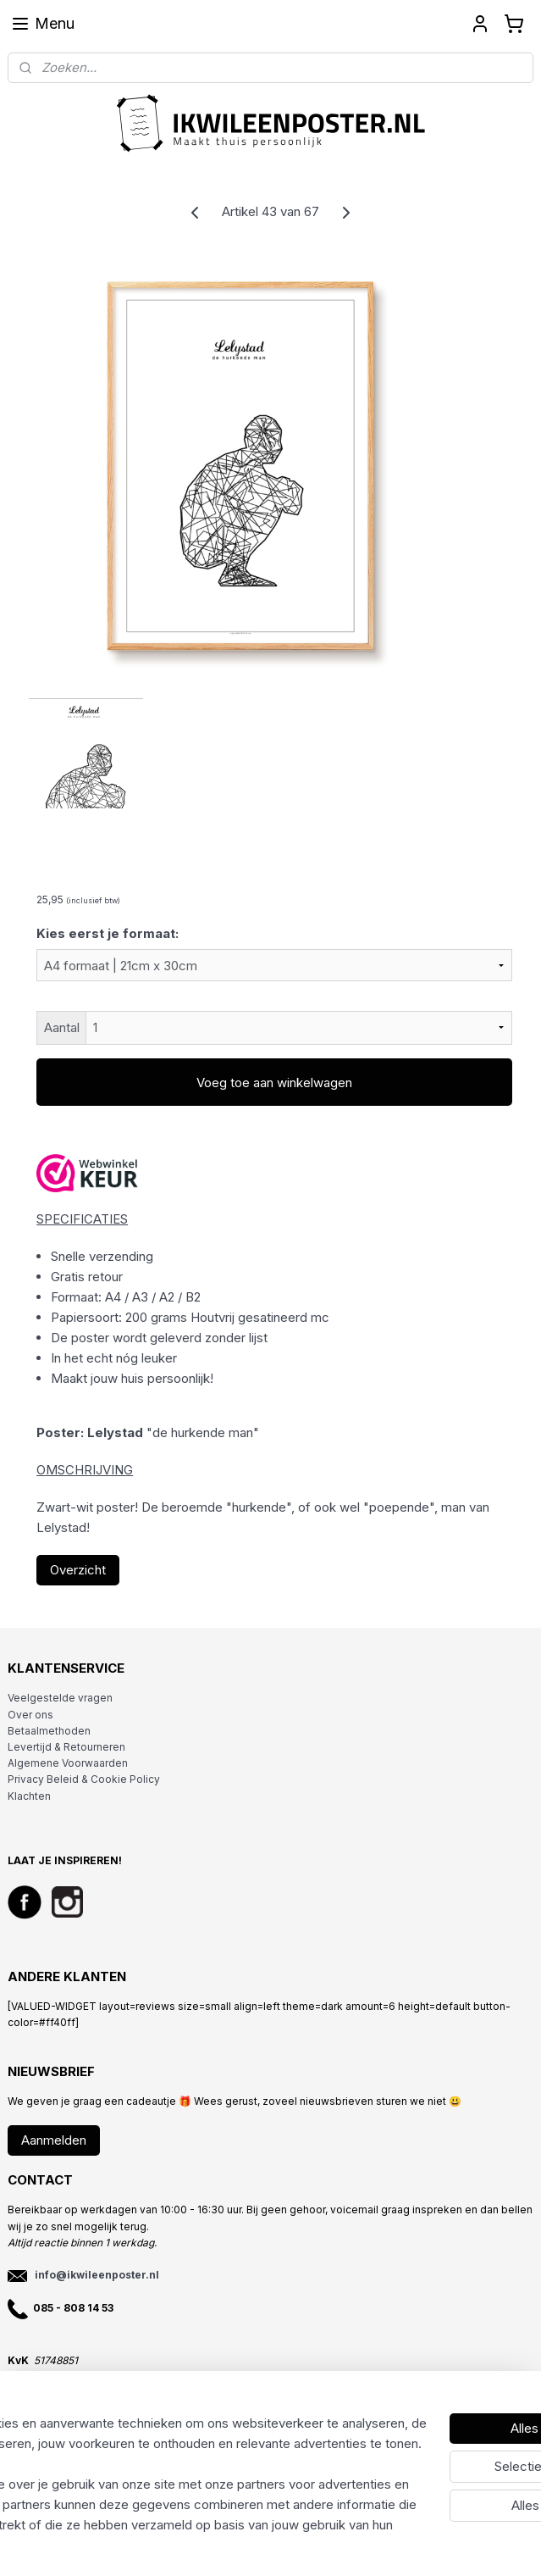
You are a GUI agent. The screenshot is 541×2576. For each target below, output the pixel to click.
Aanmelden (53, 2140)
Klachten (29, 1796)
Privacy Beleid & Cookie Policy (84, 1779)
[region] (158, 2433)
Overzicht (78, 1570)
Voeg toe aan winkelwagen (274, 1082)
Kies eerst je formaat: (107, 933)
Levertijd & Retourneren (66, 1746)
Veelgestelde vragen (60, 1697)
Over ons (30, 1714)
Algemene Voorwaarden (68, 1763)
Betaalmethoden (49, 1730)
